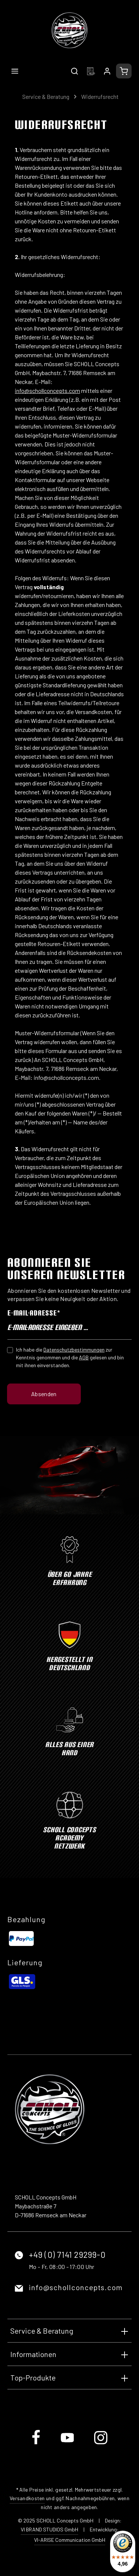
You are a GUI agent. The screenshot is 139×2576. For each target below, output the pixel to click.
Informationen (33, 2354)
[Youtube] (68, 2443)
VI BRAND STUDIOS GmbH (49, 2529)
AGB (84, 1357)
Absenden (44, 1393)
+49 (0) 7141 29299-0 (67, 2254)
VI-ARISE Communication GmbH (69, 2540)
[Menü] (14, 71)
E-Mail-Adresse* (33, 1313)
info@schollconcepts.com (76, 2287)
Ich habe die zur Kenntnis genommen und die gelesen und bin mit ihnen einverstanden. (70, 1357)
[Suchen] (74, 71)
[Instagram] (100, 2443)
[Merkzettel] (90, 71)
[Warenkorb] (124, 71)
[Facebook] (37, 2443)
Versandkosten (27, 2498)
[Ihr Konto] (107, 71)
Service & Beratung (41, 2330)
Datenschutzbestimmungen (74, 1349)
